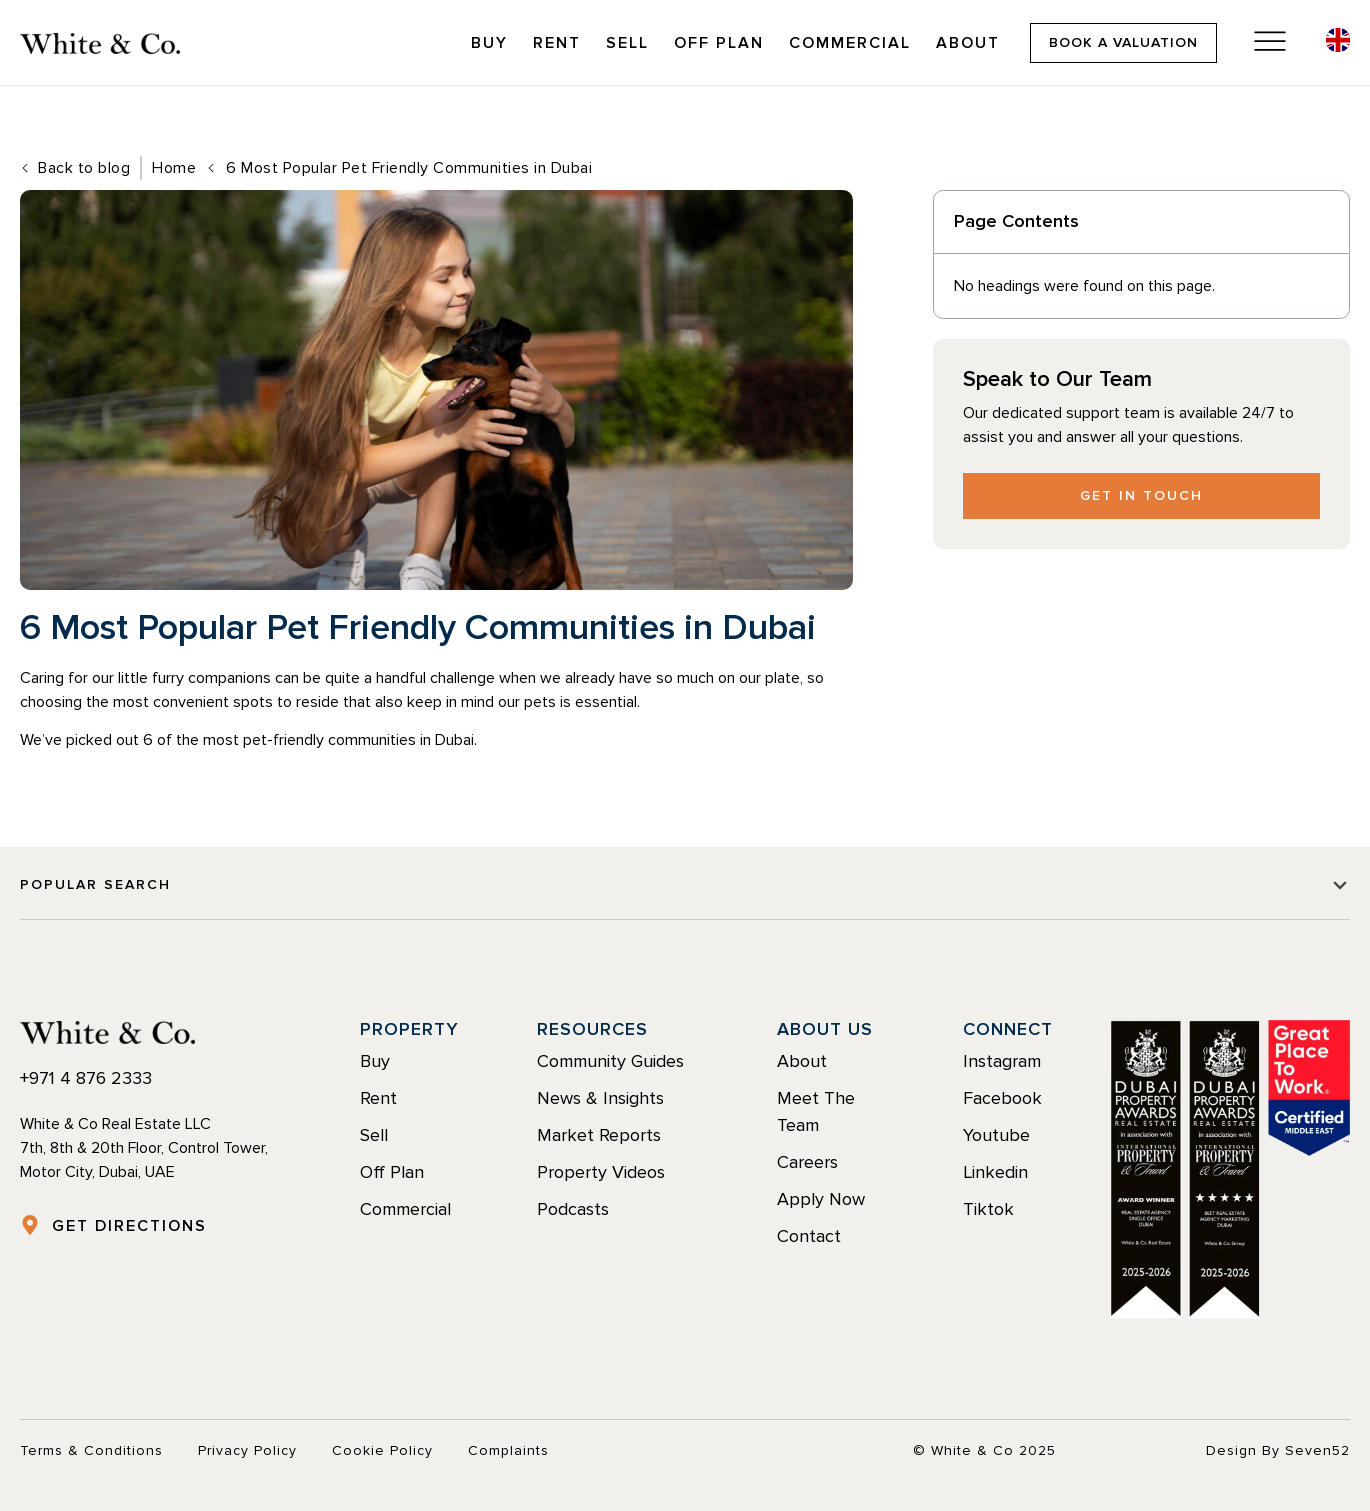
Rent (557, 43)
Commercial (850, 43)
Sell (627, 43)
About (968, 43)
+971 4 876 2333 (86, 1078)
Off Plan (719, 43)
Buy (489, 43)
